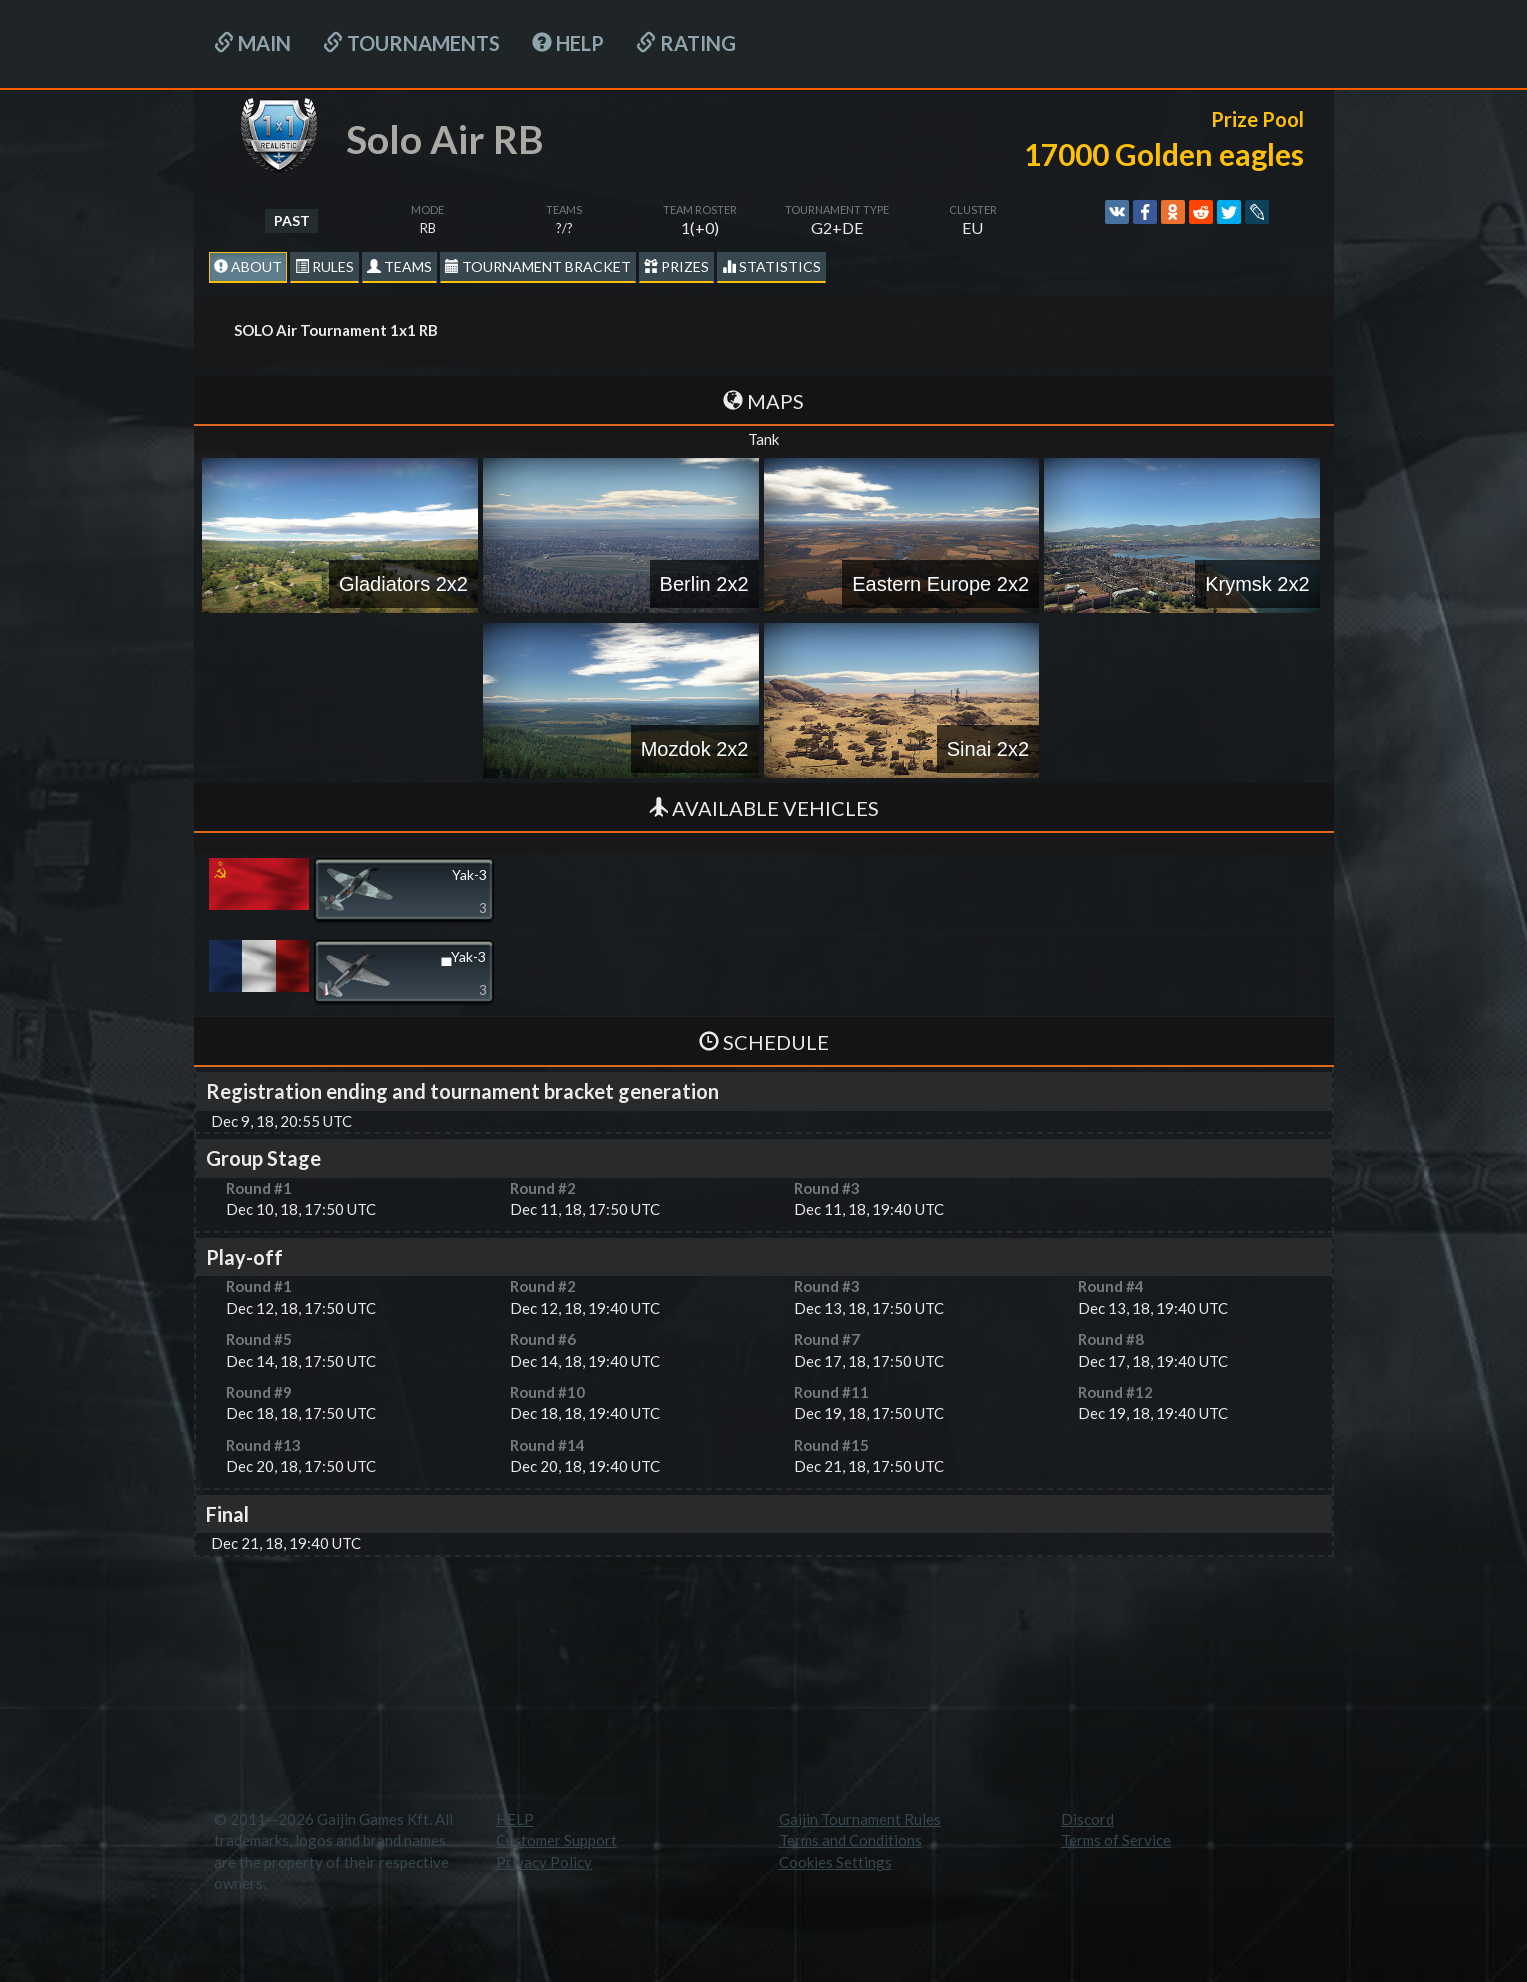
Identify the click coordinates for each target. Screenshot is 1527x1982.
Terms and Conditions (850, 1840)
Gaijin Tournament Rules (860, 1819)
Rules (324, 266)
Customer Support (556, 1840)
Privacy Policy (544, 1862)
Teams (399, 266)
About (248, 266)
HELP (568, 43)
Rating (686, 43)
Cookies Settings (835, 1862)
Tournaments (411, 43)
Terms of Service (1116, 1840)
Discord (1087, 1819)
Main (252, 43)
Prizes (676, 266)
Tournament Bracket (538, 266)
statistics (771, 266)
